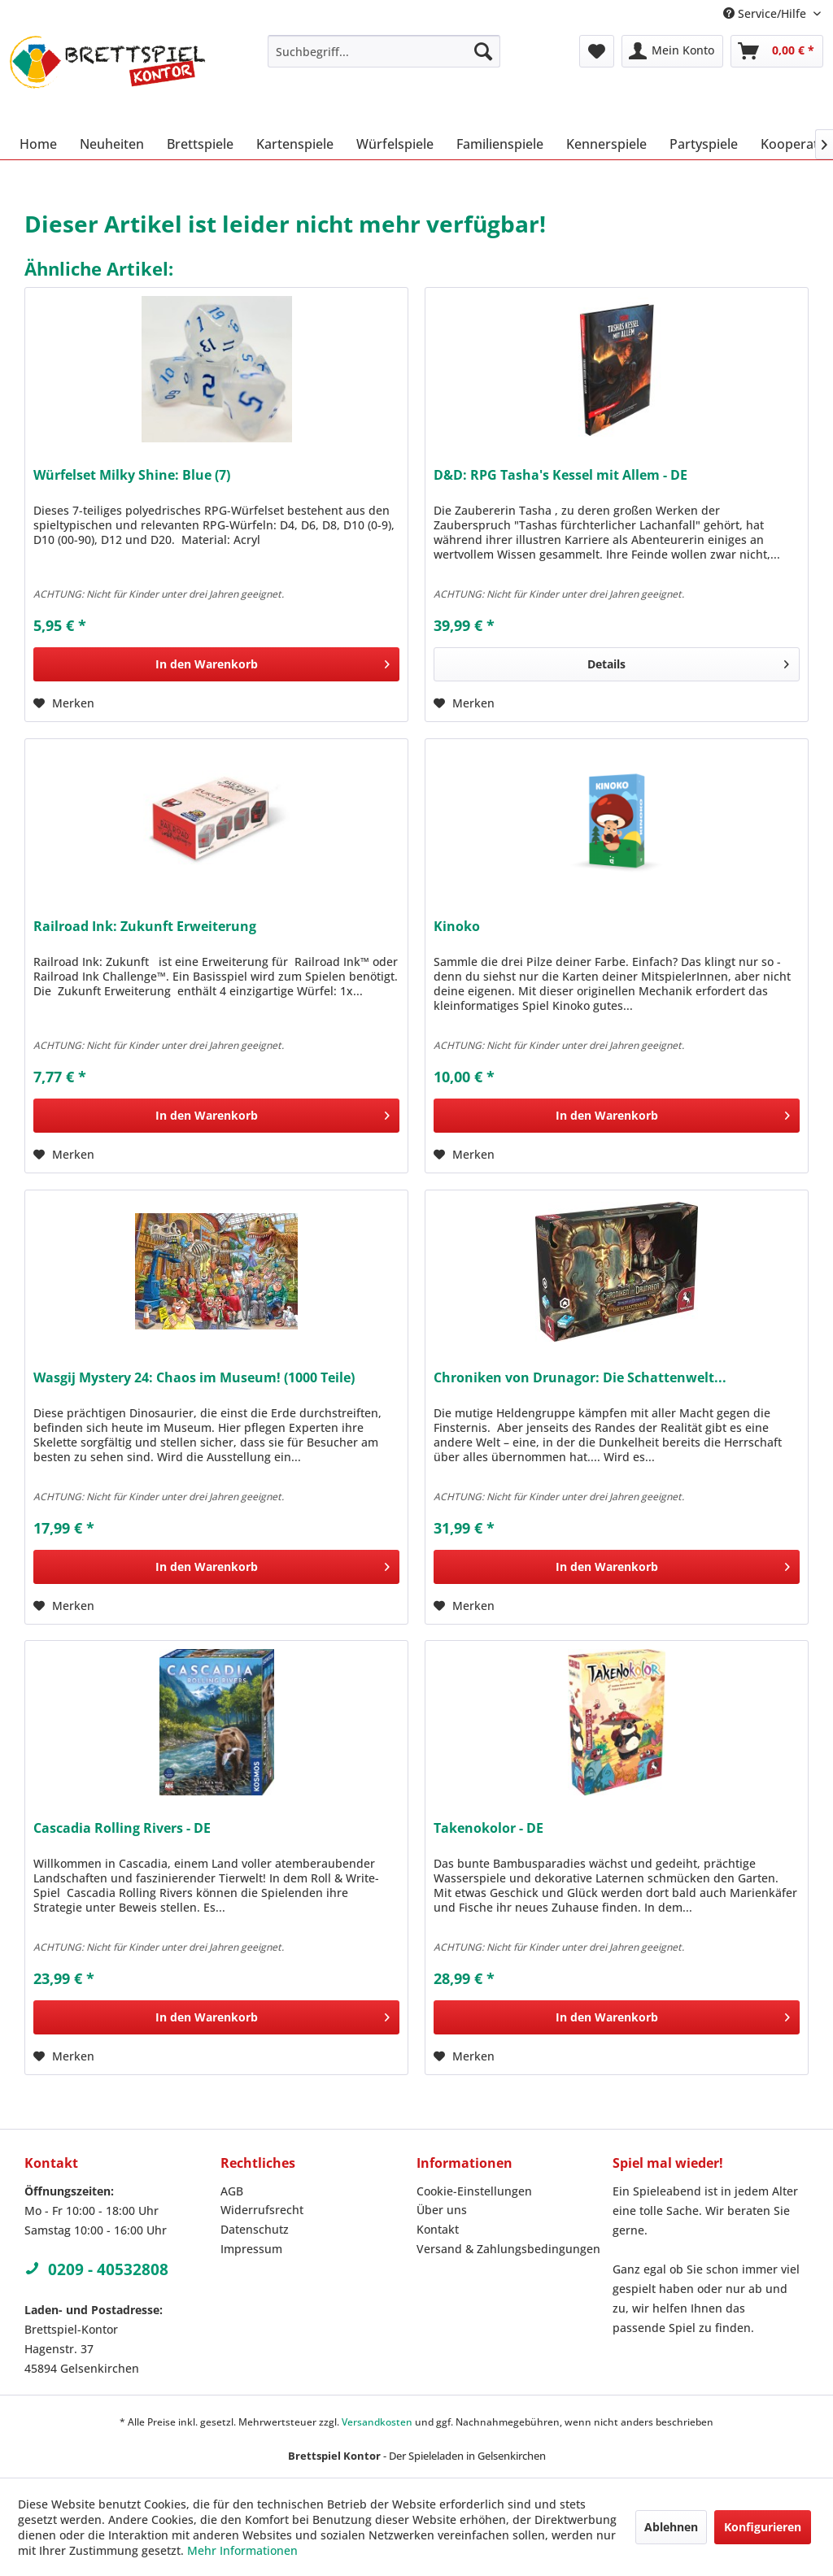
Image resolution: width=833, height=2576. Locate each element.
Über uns (441, 2209)
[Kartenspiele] (295, 143)
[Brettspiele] (200, 143)
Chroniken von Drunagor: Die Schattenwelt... (580, 1377)
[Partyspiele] (703, 143)
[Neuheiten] (111, 143)
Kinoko (457, 926)
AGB (231, 2191)
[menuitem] (384, 51)
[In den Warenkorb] (216, 664)
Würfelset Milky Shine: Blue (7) (131, 475)
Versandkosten (377, 2422)
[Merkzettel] (596, 51)
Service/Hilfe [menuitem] (766, 13)
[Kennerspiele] (606, 143)
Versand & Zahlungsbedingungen (508, 2248)
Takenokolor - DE (488, 1828)
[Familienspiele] (500, 143)
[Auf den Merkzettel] (63, 703)
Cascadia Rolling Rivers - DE (122, 1828)
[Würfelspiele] (395, 143)
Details (688, 661)
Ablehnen (671, 2527)
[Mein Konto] (672, 51)
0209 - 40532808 (96, 2269)
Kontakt (437, 2229)
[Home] (38, 143)
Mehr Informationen (242, 2550)
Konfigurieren (762, 2527)
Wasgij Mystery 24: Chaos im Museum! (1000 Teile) (194, 1377)
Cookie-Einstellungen (474, 2191)
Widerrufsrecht (261, 2209)
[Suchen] (483, 51)
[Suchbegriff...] (384, 51)
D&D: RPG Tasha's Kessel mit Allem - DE (560, 475)
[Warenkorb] (777, 51)
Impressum (251, 2248)
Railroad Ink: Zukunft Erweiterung (144, 926)
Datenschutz (254, 2229)
